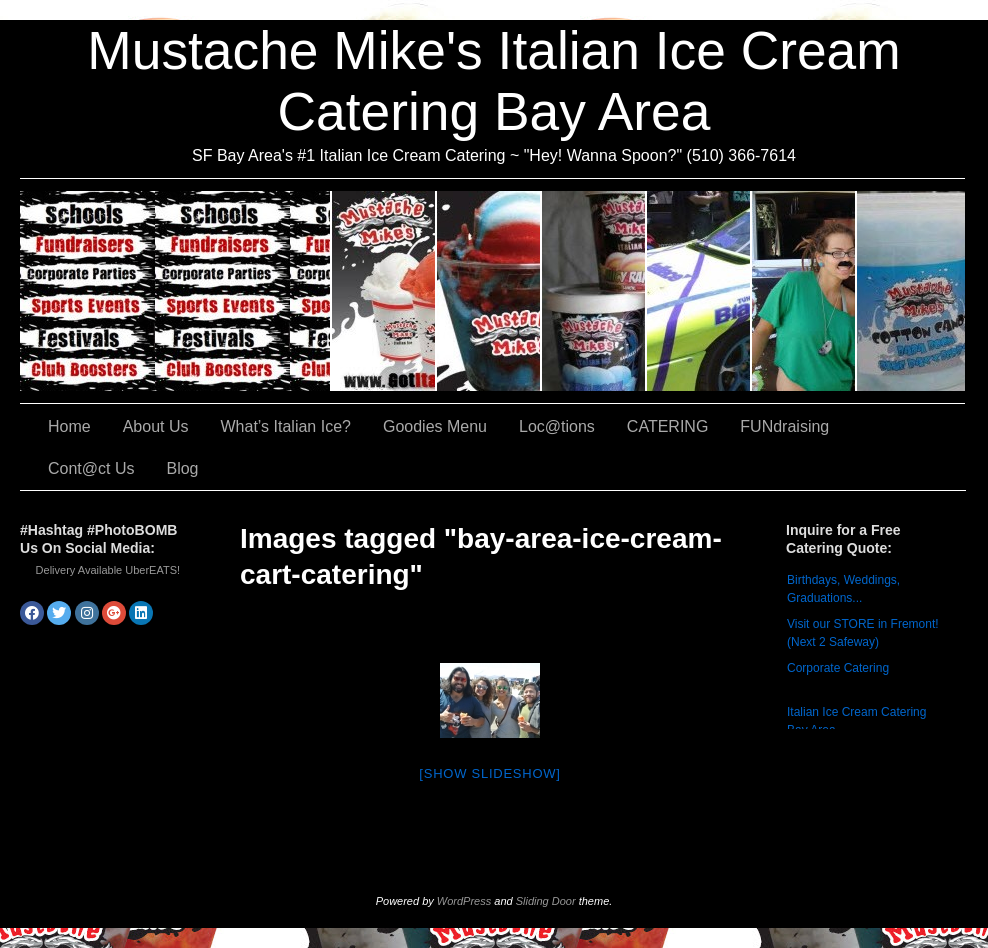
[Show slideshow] (489, 773)
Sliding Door (546, 901)
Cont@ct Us (911, 291)
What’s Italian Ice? (489, 291)
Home (69, 426)
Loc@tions (699, 291)
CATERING (176, 291)
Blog (182, 468)
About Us (384, 291)
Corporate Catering (838, 668)
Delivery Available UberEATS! (108, 570)
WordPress (464, 901)
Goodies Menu (594, 291)
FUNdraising (804, 291)
